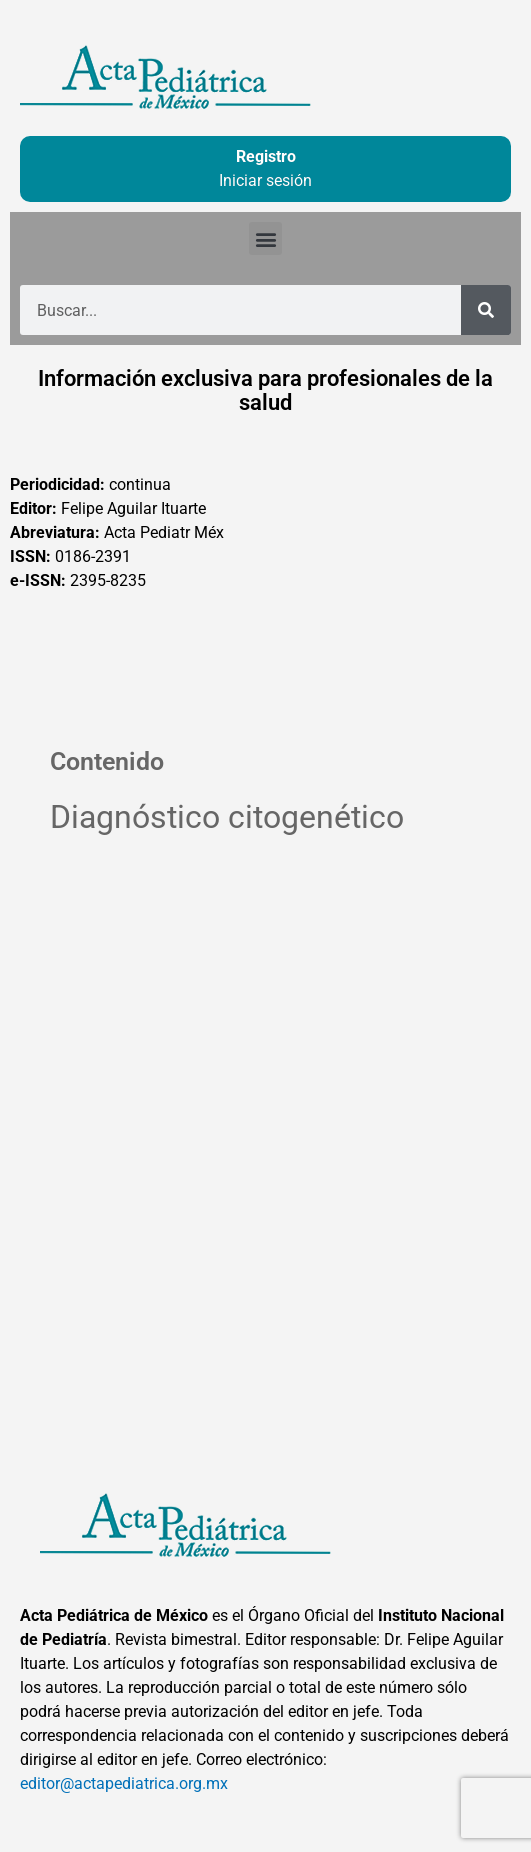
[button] (265, 238)
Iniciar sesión (265, 180)
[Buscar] (486, 310)
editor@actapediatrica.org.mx (124, 1783)
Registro (266, 156)
